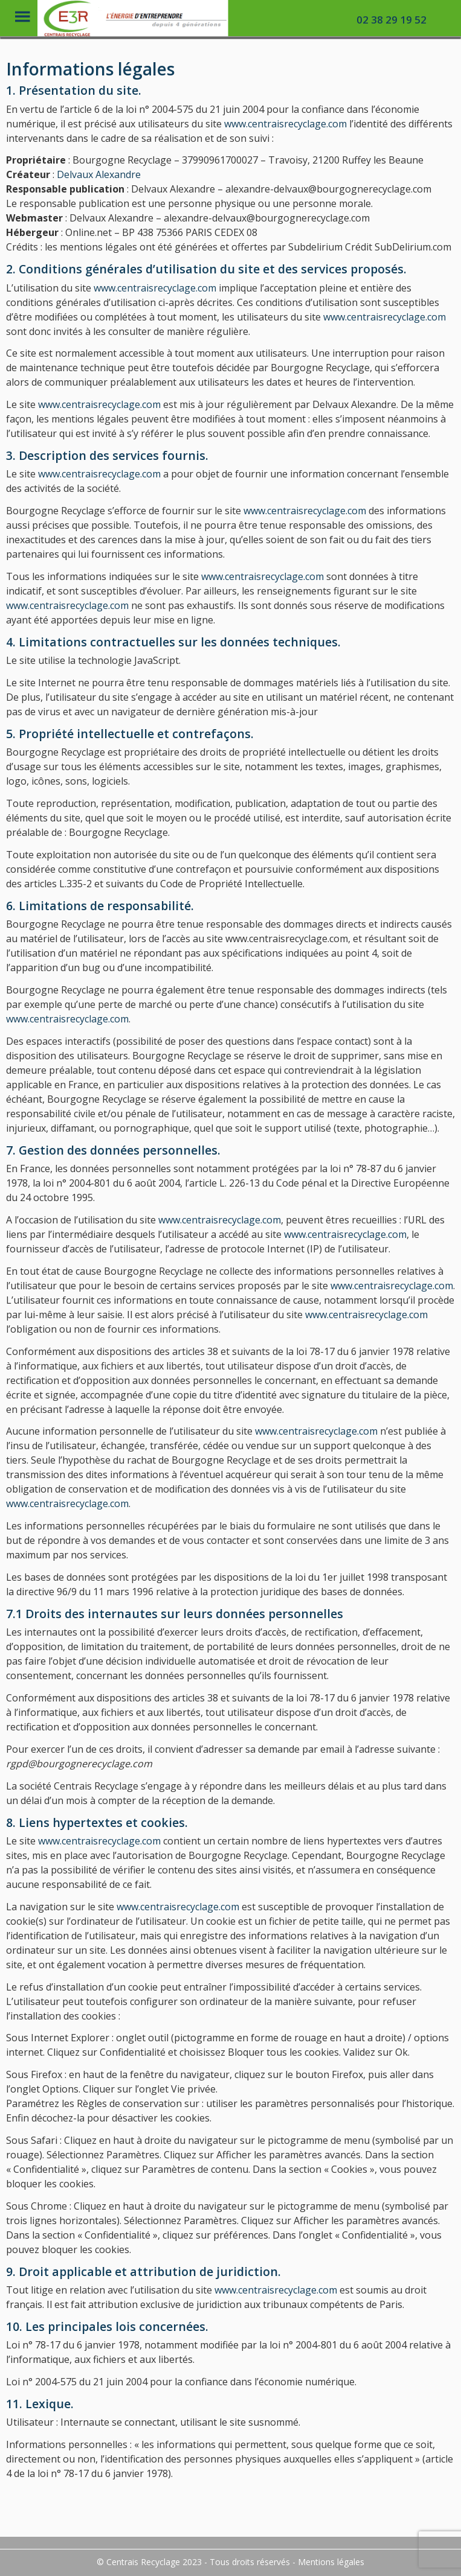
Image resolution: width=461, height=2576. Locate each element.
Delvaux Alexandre (99, 174)
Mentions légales (331, 2562)
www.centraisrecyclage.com (285, 123)
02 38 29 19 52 (391, 20)
